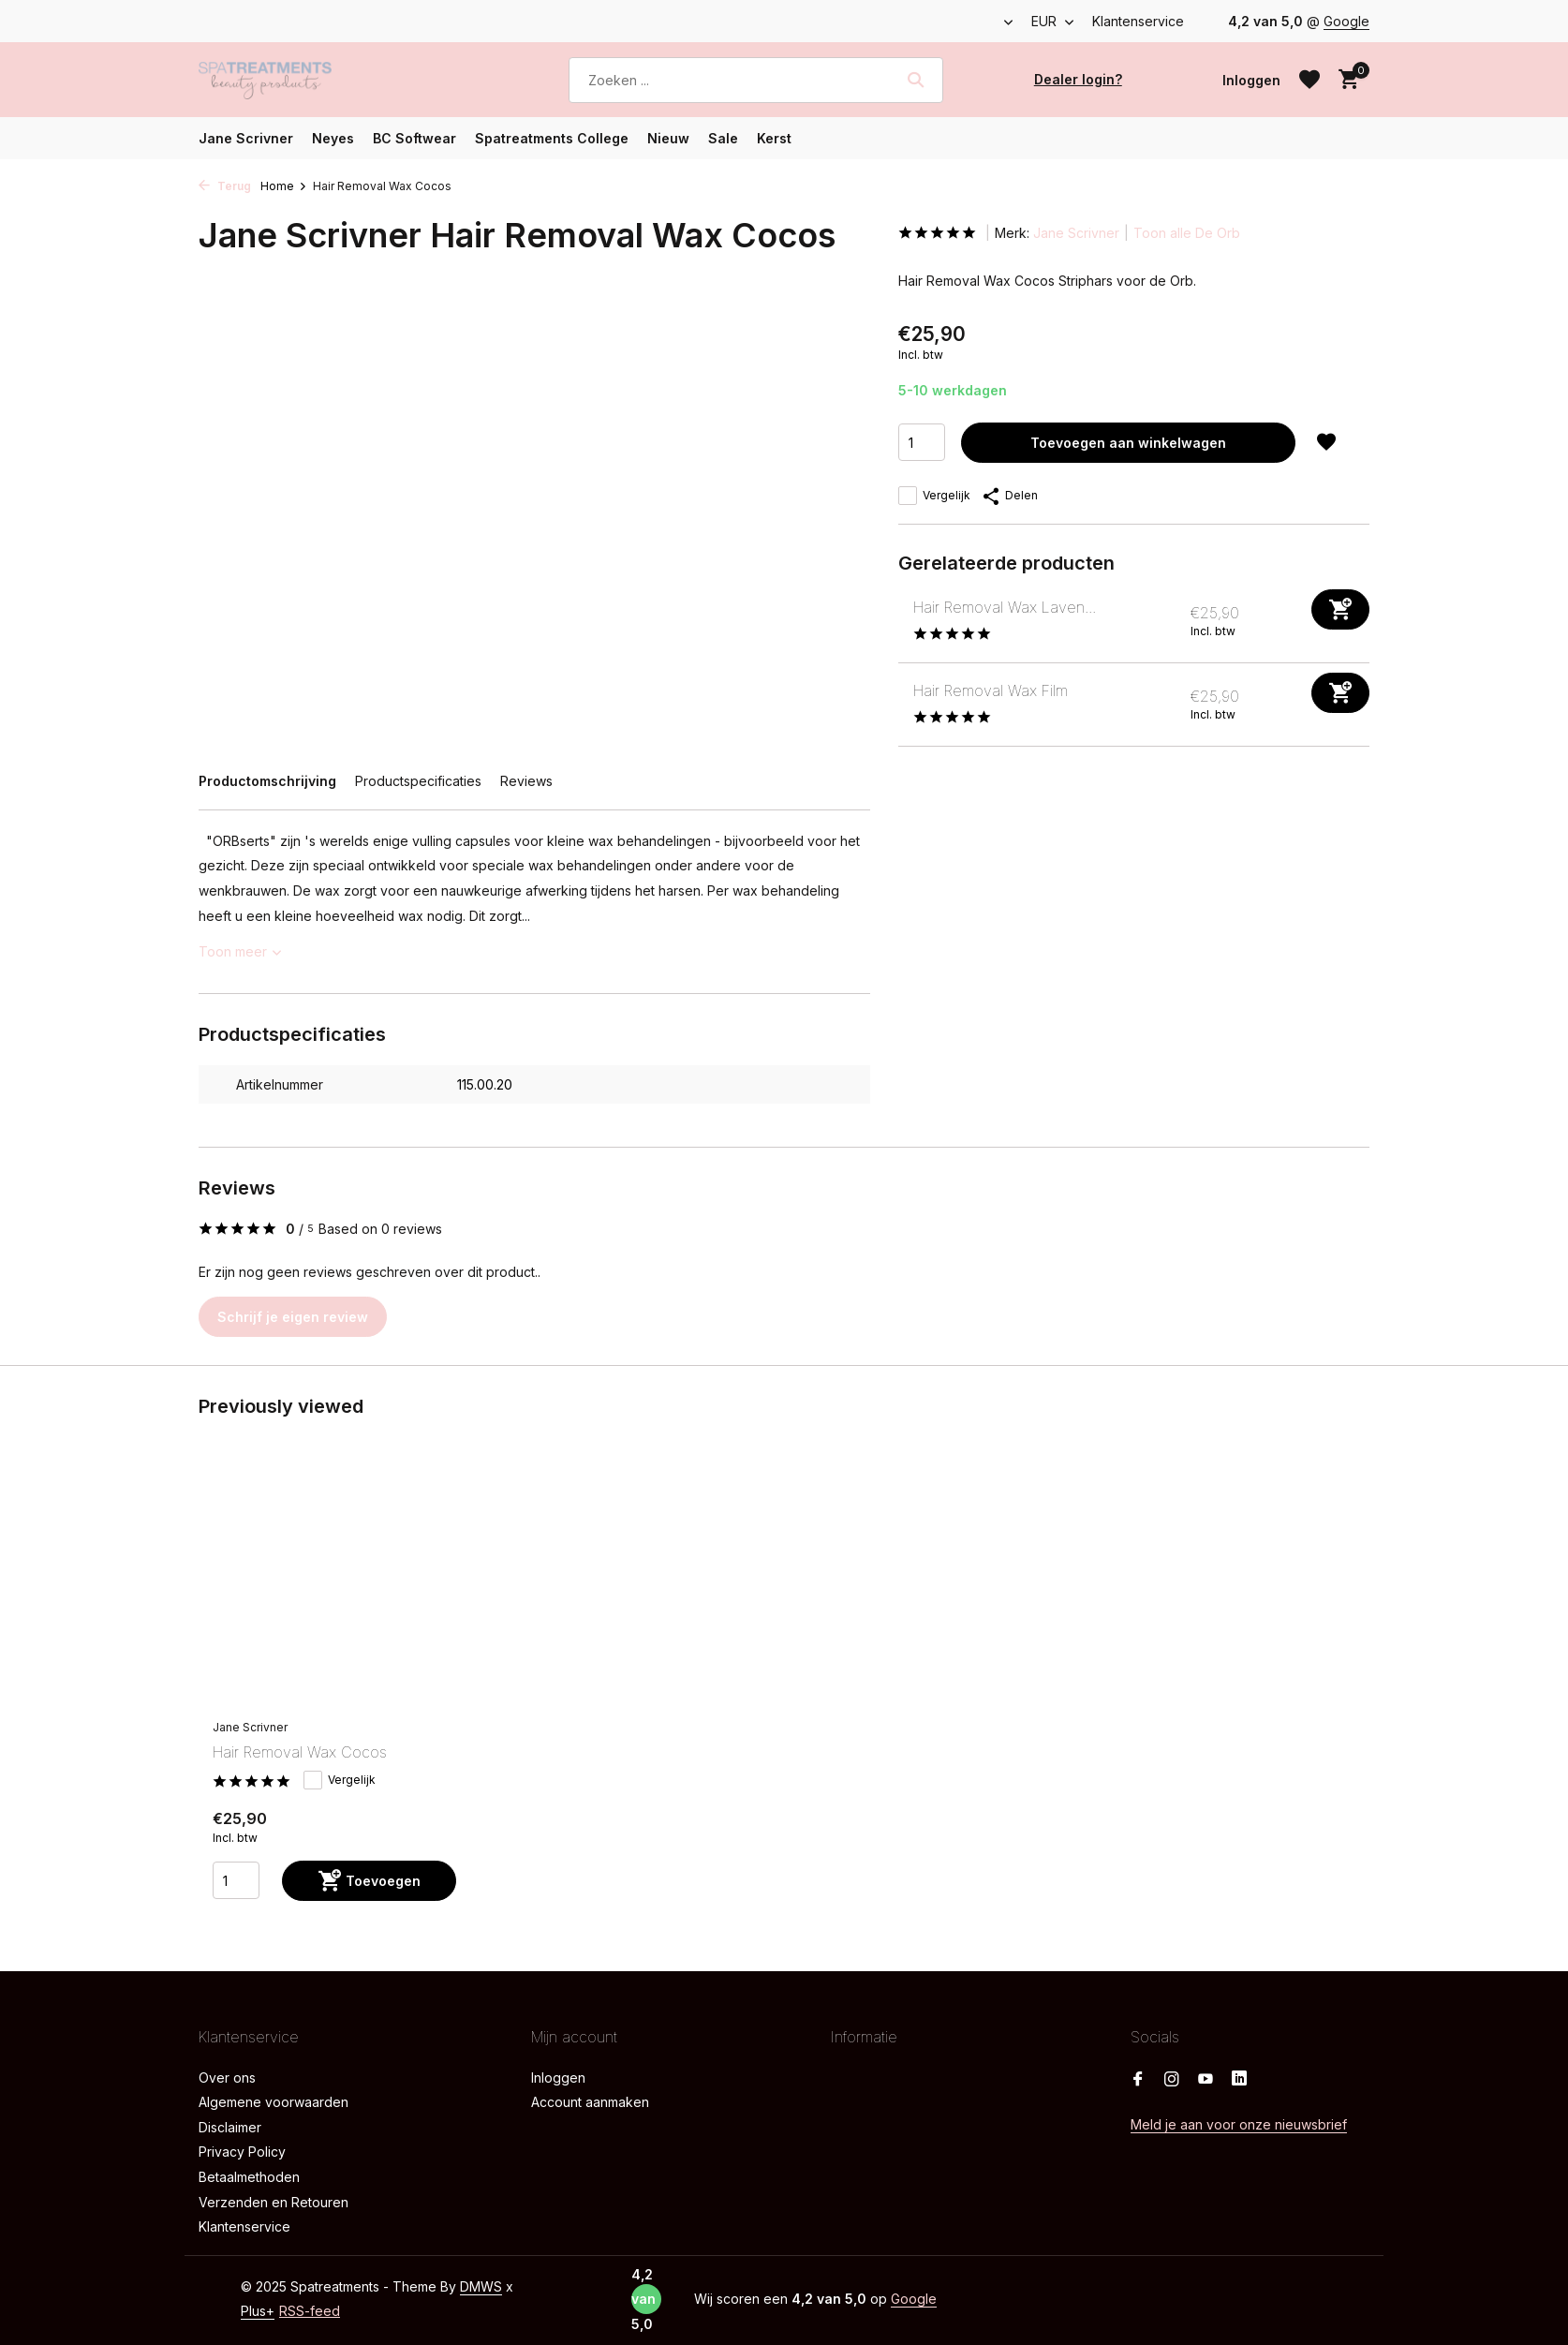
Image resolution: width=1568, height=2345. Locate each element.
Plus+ (257, 2311)
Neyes (333, 138)
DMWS (481, 2286)
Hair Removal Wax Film (990, 690)
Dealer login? (1078, 79)
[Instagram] (1171, 2080)
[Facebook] (1138, 2080)
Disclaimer (230, 2127)
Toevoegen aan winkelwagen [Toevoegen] (1128, 443)
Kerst (774, 138)
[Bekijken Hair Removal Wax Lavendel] (898, 621)
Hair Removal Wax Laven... (1004, 607)
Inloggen (558, 2077)
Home (283, 186)
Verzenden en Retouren (273, 2202)
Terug (225, 186)
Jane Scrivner (246, 138)
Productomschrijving (267, 781)
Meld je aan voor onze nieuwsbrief (1239, 2124)
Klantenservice (1138, 21)
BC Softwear (414, 138)
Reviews (526, 781)
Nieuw (668, 138)
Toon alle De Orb (1186, 233)
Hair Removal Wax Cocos (300, 1752)
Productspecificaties (418, 781)
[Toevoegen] (1340, 609)
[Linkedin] (1239, 2080)
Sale (723, 138)
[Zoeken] (756, 80)
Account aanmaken (590, 2102)
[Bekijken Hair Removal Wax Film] (898, 704)
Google (1346, 21)
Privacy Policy (242, 2151)
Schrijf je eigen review (292, 1317)
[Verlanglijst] (1309, 79)
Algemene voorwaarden (273, 2102)
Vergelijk (934, 495)
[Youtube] (1205, 2080)
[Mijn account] (1251, 80)
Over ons (227, 2077)
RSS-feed (309, 2311)
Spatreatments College (552, 138)
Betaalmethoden (249, 2177)
